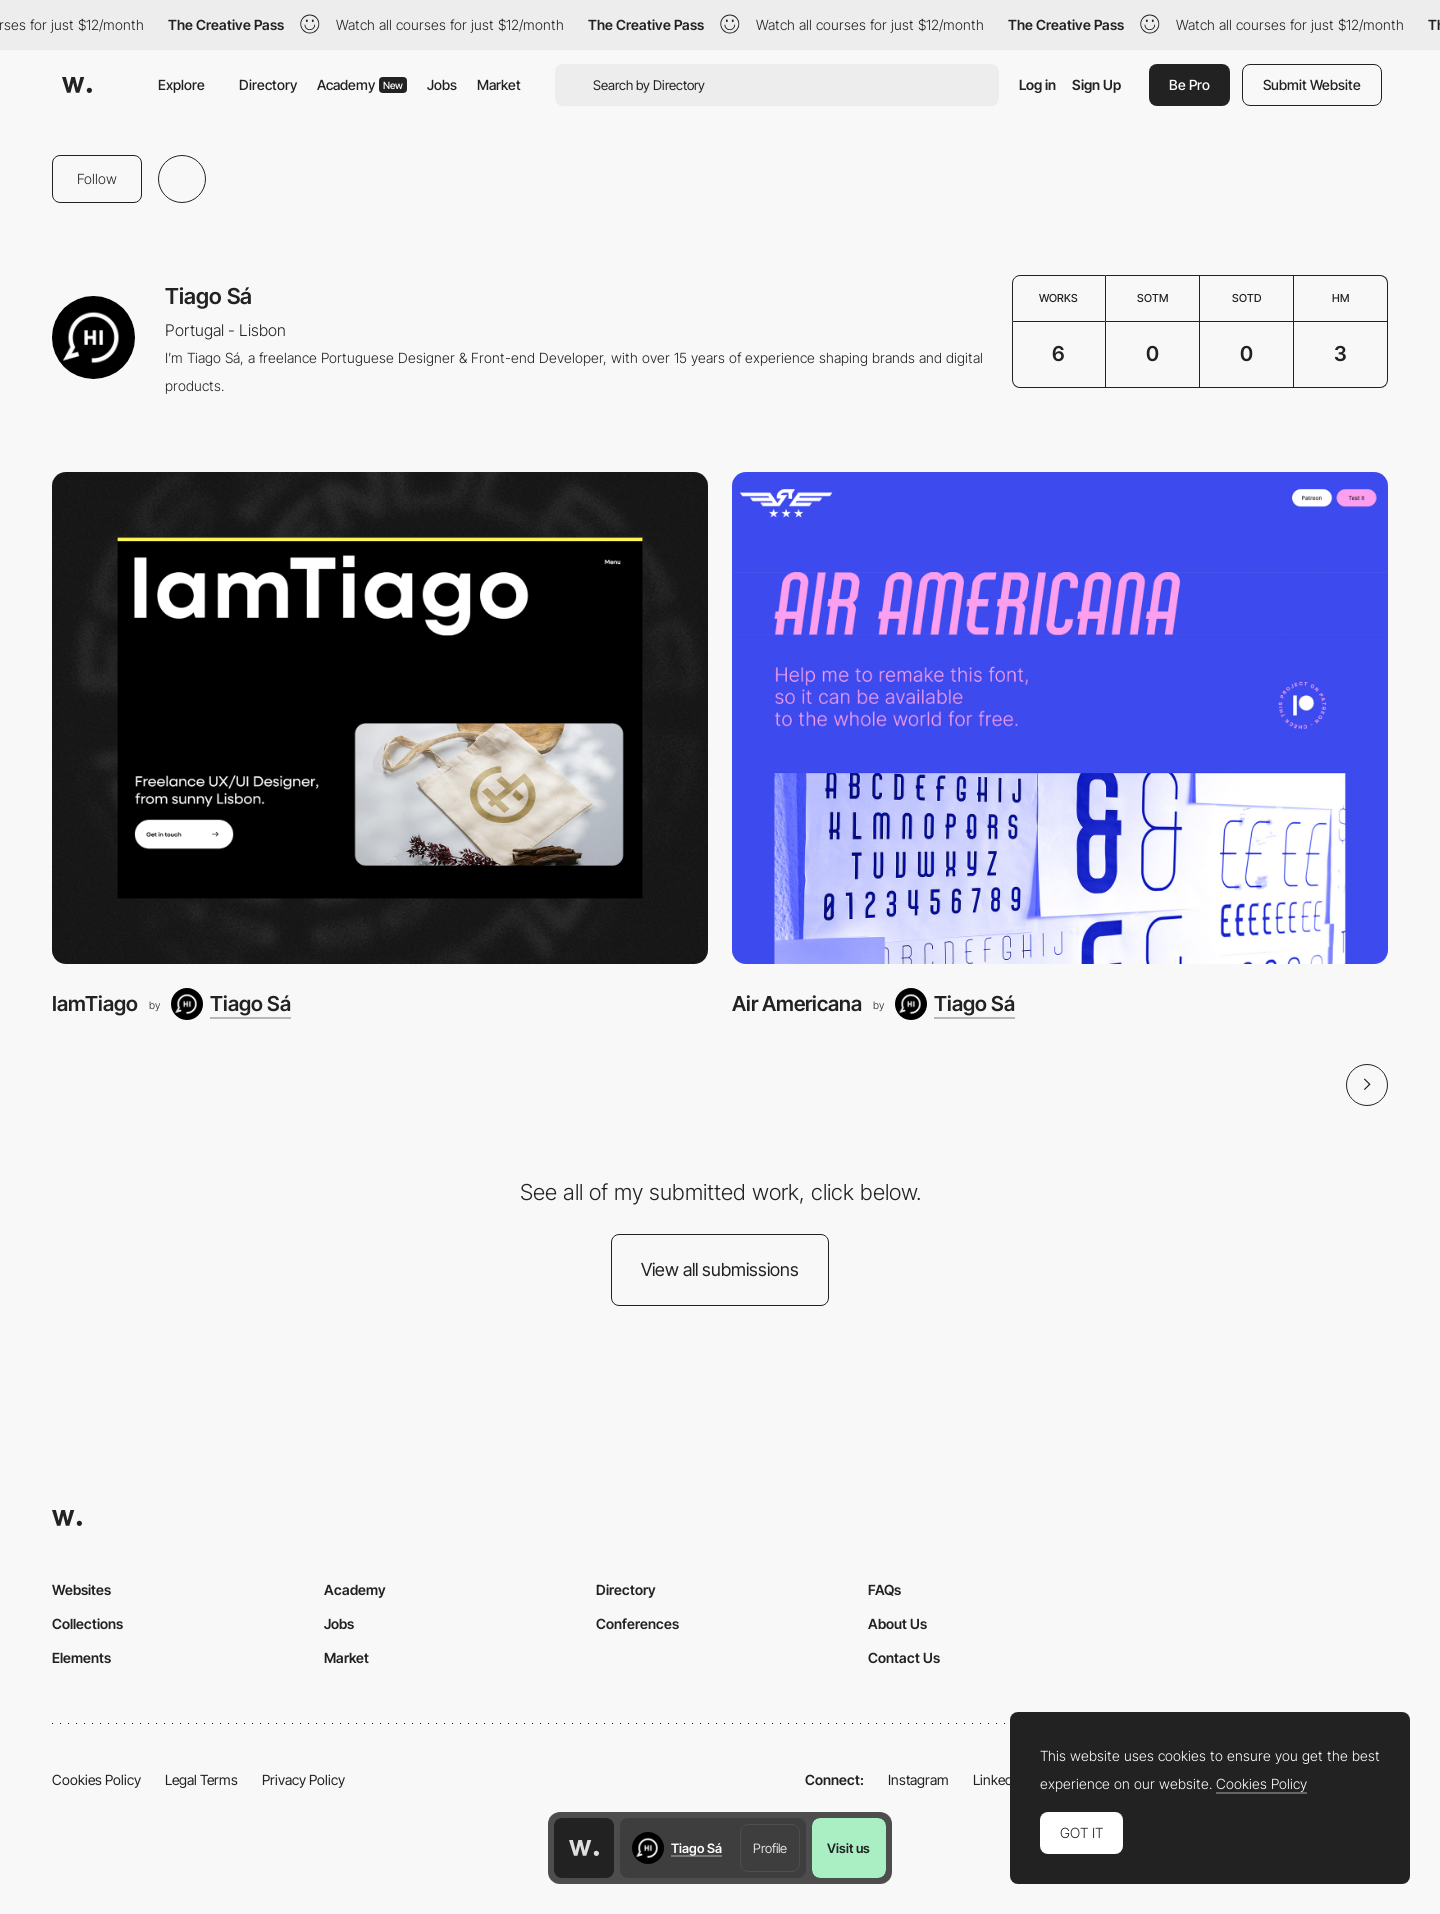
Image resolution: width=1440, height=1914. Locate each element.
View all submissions (720, 1269)
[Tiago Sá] (231, 1004)
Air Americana (797, 1003)
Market (499, 84)
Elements (81, 1657)
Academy (362, 84)
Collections (87, 1623)
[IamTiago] (380, 718)
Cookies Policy (96, 1779)
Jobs (442, 84)
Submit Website (1312, 84)
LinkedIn (998, 1779)
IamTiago (95, 1003)
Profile (770, 1848)
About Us (897, 1623)
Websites (81, 1589)
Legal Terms (201, 1779)
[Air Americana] (1060, 718)
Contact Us (904, 1657)
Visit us (848, 1848)
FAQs (884, 1589)
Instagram (918, 1779)
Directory (268, 84)
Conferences (637, 1623)
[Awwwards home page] (584, 1848)
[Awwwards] (77, 85)
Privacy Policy (303, 1779)
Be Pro (1189, 84)
